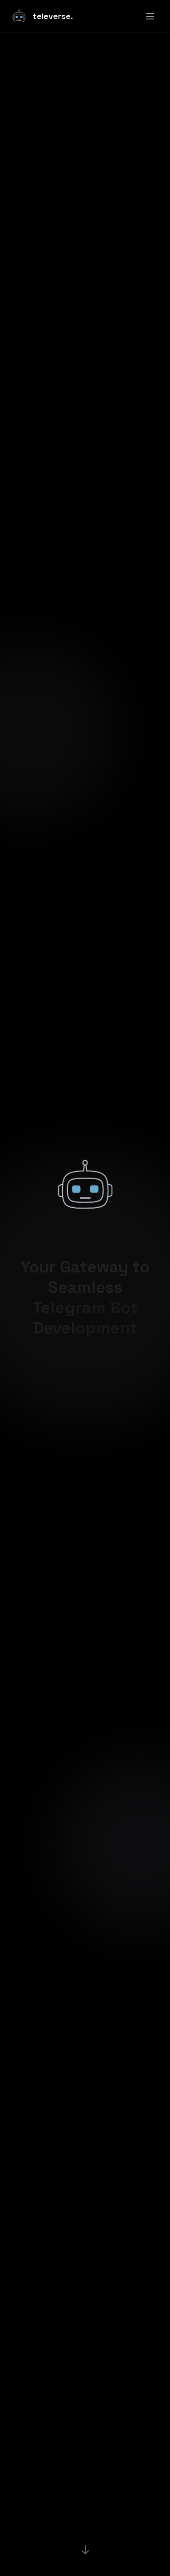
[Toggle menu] (150, 16)
